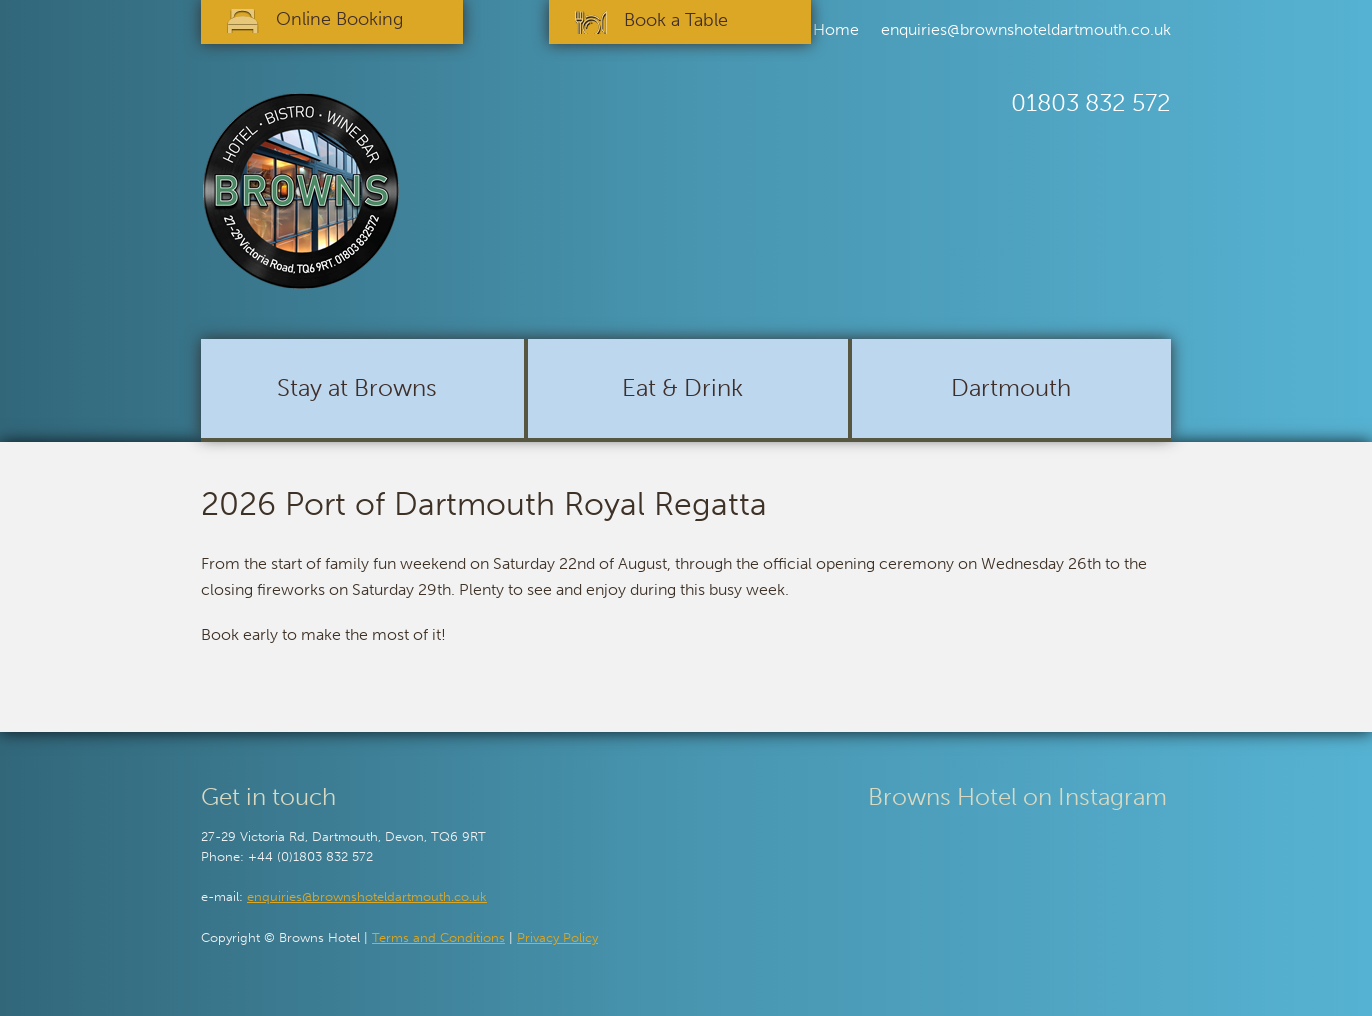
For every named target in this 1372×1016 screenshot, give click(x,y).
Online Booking (339, 19)
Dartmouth (1011, 387)
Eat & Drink (682, 387)
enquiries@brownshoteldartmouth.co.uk (1026, 29)
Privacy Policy (557, 937)
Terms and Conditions (438, 937)
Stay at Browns (357, 387)
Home (836, 29)
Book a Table (676, 20)
